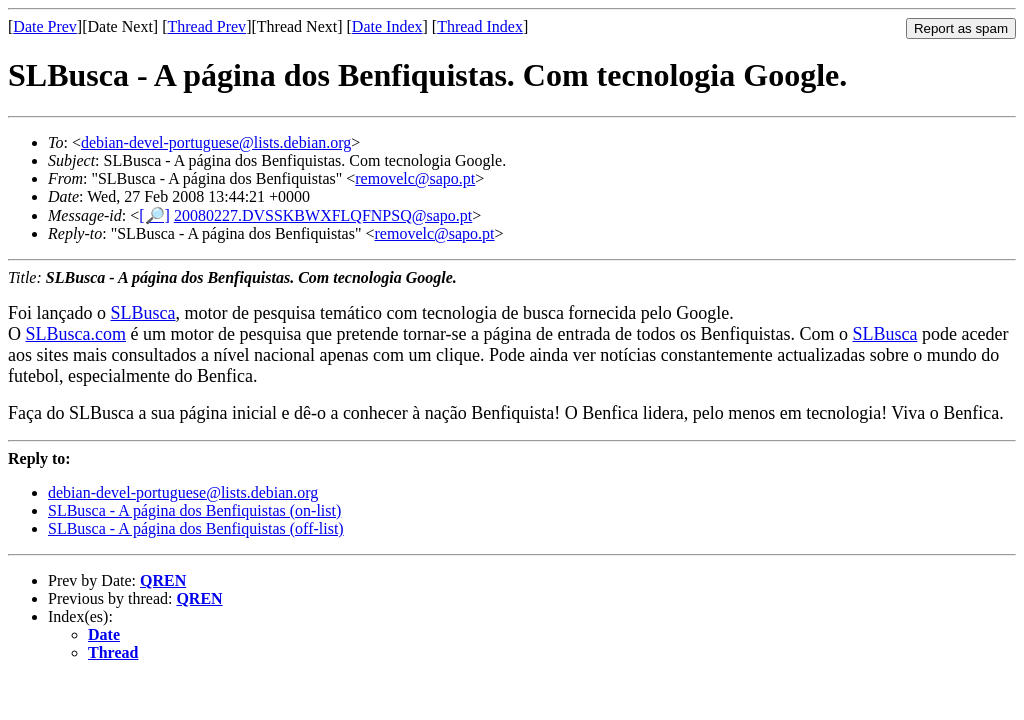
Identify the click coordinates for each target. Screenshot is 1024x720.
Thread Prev (206, 26)
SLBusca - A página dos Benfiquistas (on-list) (194, 510)
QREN (163, 580)
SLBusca (142, 313)
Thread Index (480, 26)
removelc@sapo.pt (415, 178)
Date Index (387, 26)
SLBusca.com (76, 334)
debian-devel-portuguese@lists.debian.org (216, 142)
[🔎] (154, 215)
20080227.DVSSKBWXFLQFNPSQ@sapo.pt (323, 215)
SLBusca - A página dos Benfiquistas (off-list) (196, 528)
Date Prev (45, 26)
